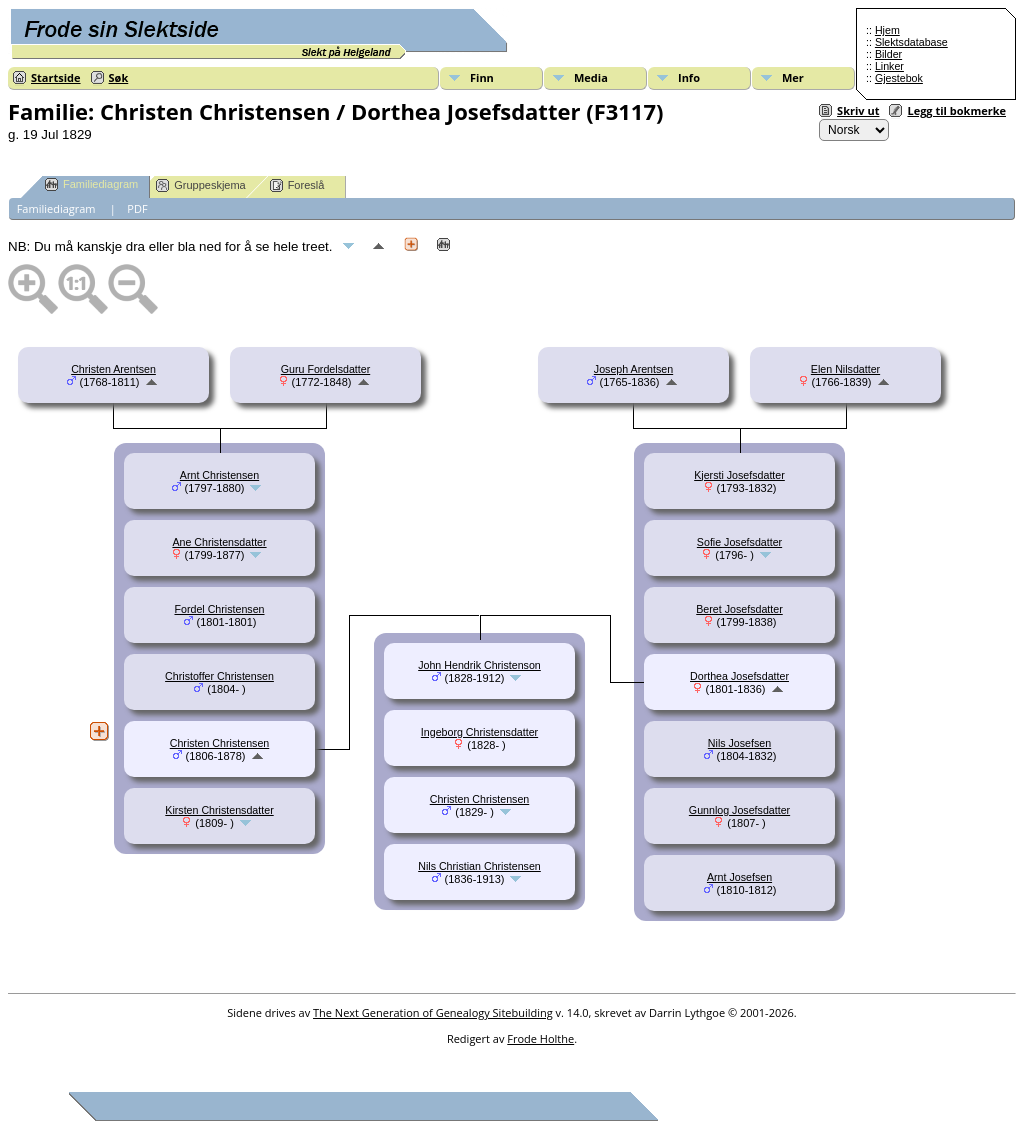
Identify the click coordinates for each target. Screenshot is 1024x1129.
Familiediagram (91, 184)
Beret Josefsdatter (739, 609)
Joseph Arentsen (633, 369)
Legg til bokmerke (956, 110)
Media (591, 77)
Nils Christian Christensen (479, 866)
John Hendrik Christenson (479, 665)
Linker (889, 66)
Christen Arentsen (113, 369)
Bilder (888, 54)
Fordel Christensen (219, 609)
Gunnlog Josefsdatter (739, 810)
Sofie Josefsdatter (739, 542)
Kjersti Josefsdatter (739, 475)
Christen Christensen (220, 743)
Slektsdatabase (911, 42)
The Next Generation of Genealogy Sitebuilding (433, 1012)
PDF (137, 208)
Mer (793, 77)
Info (689, 77)
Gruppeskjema (201, 185)
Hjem (887, 30)
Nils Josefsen (739, 743)
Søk (119, 77)
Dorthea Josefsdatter (739, 676)
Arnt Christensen (219, 475)
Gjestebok (899, 78)
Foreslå (297, 185)
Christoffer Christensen (219, 676)
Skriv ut (858, 110)
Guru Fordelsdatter (325, 369)
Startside (56, 77)
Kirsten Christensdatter (219, 810)
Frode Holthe (540, 1038)
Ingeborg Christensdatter (479, 732)
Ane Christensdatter (219, 542)
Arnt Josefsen (739, 877)
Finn (482, 77)
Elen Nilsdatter (845, 369)
